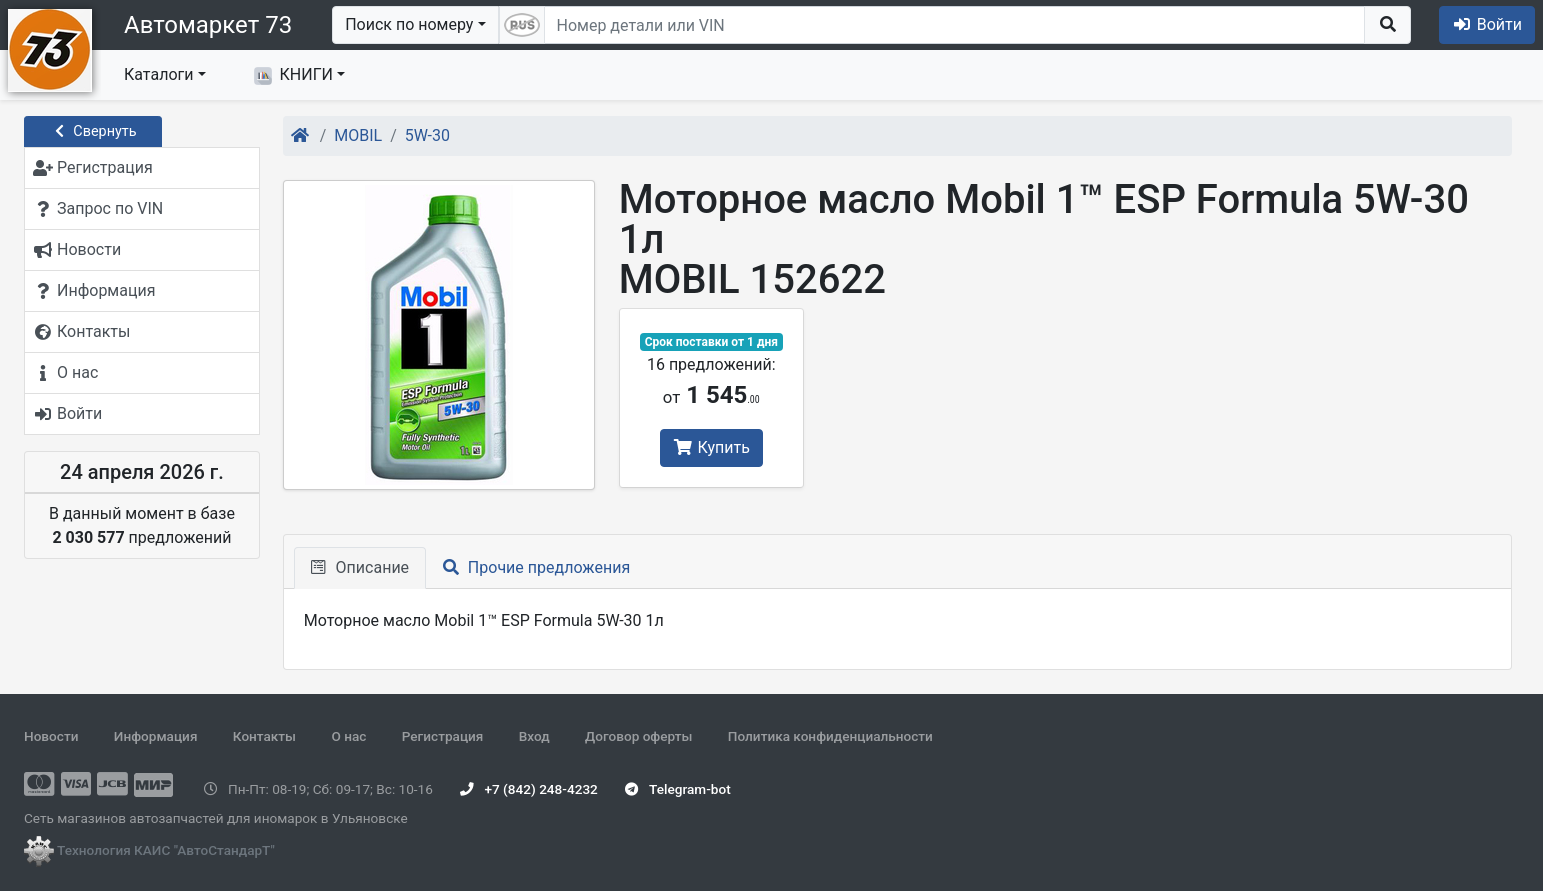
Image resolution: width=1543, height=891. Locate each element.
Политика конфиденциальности (830, 736)
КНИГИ (293, 75)
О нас (348, 736)
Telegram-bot (677, 789)
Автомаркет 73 (208, 25)
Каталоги (158, 74)
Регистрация (443, 736)
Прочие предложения (536, 567)
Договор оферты (638, 736)
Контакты (264, 736)
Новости (51, 736)
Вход (534, 736)
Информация (156, 736)
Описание (360, 567)
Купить (711, 447)
